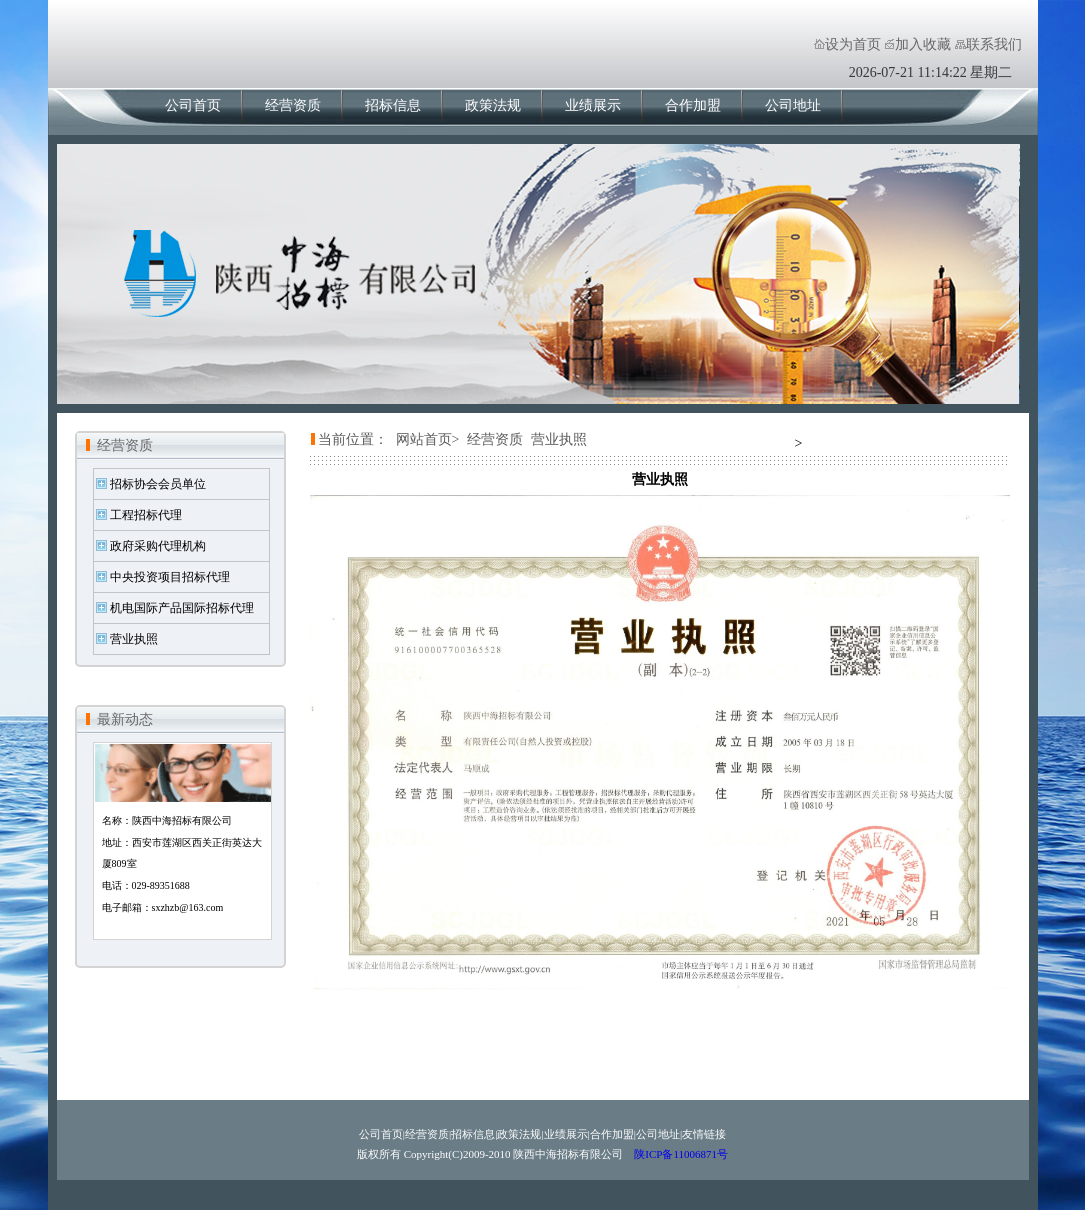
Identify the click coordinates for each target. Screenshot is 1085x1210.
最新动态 (125, 719)
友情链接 (704, 1134)
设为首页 (853, 44)
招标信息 (393, 105)
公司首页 (193, 105)
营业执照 (134, 639)
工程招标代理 (146, 515)
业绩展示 (593, 105)
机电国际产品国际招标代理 (182, 608)
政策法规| (520, 1134)
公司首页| (382, 1134)
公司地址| (659, 1134)
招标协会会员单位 (158, 484)
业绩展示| (567, 1134)
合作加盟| (613, 1134)
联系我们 (994, 44)
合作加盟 (693, 105)
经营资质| (428, 1134)
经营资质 (293, 105)
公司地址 (793, 105)
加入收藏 (923, 44)
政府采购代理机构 (158, 546)
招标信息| (474, 1134)
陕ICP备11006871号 (680, 1154)
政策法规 (493, 105)
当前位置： (353, 439)
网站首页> (428, 439)
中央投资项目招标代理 (170, 577)
